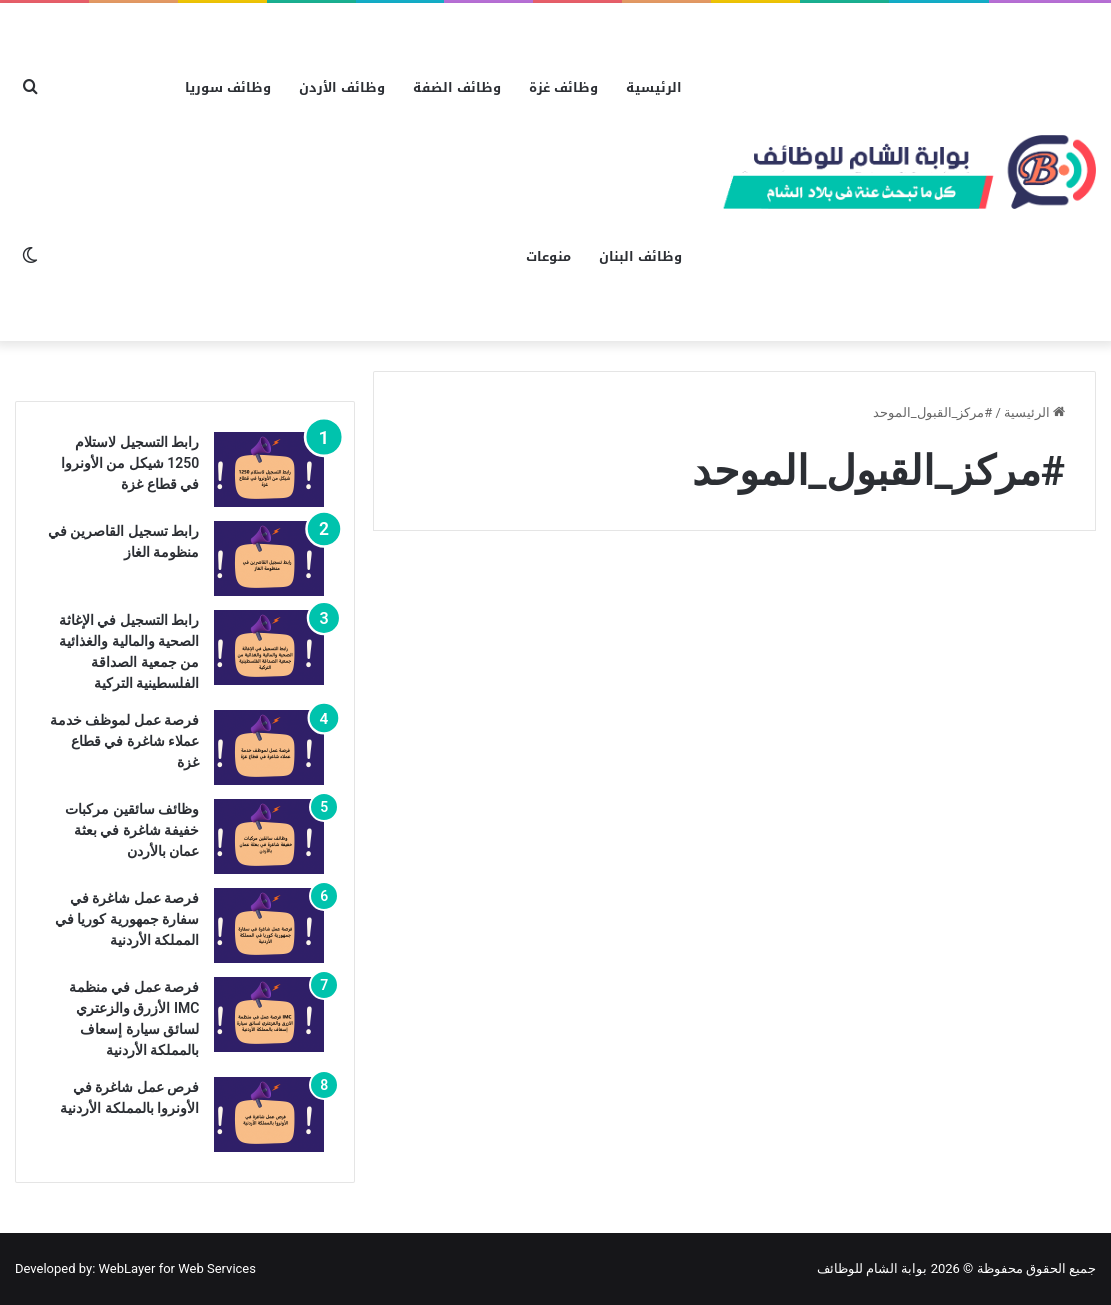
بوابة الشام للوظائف (872, 1268)
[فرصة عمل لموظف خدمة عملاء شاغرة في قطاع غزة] (269, 747)
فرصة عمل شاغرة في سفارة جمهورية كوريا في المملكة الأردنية (127, 919)
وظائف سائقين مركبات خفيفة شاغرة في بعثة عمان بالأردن (132, 830)
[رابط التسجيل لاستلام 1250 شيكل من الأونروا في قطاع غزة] (269, 469)
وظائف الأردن (342, 87)
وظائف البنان (640, 256)
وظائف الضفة (457, 87)
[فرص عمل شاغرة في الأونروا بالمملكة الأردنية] (269, 1114)
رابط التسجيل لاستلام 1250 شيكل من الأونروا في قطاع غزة (130, 463)
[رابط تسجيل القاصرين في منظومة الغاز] (269, 558)
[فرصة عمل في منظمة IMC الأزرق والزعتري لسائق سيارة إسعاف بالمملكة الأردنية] (269, 1014)
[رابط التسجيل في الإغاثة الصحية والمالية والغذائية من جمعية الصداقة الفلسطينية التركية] (269, 647)
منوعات (548, 256)
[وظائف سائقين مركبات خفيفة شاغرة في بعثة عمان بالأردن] (269, 836)
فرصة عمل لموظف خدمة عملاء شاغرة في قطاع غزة (124, 741)
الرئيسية (654, 87)
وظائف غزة (563, 87)
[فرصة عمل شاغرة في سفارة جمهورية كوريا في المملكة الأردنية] (269, 925)
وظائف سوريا (228, 87)
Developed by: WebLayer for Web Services (135, 1268)
